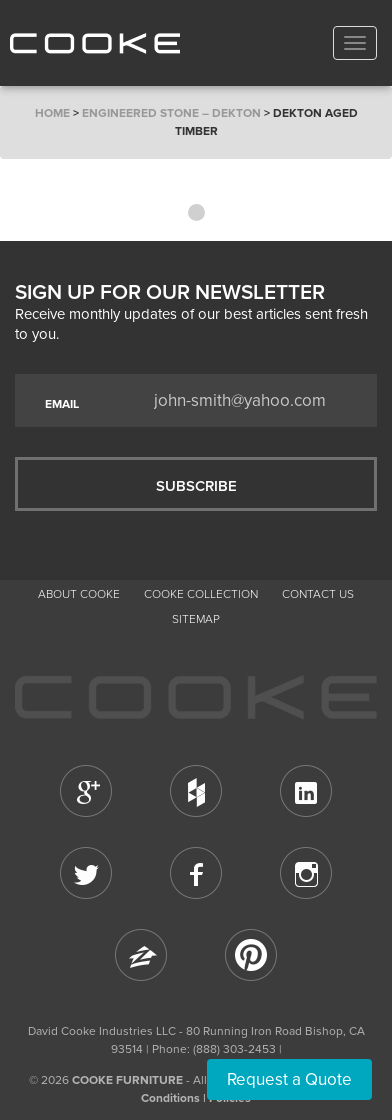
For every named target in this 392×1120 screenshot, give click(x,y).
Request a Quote (289, 1079)
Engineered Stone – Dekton (171, 113)
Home (52, 113)
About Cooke (79, 594)
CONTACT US (318, 594)
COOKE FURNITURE (127, 1080)
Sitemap (196, 619)
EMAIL (62, 404)
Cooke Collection (201, 594)
